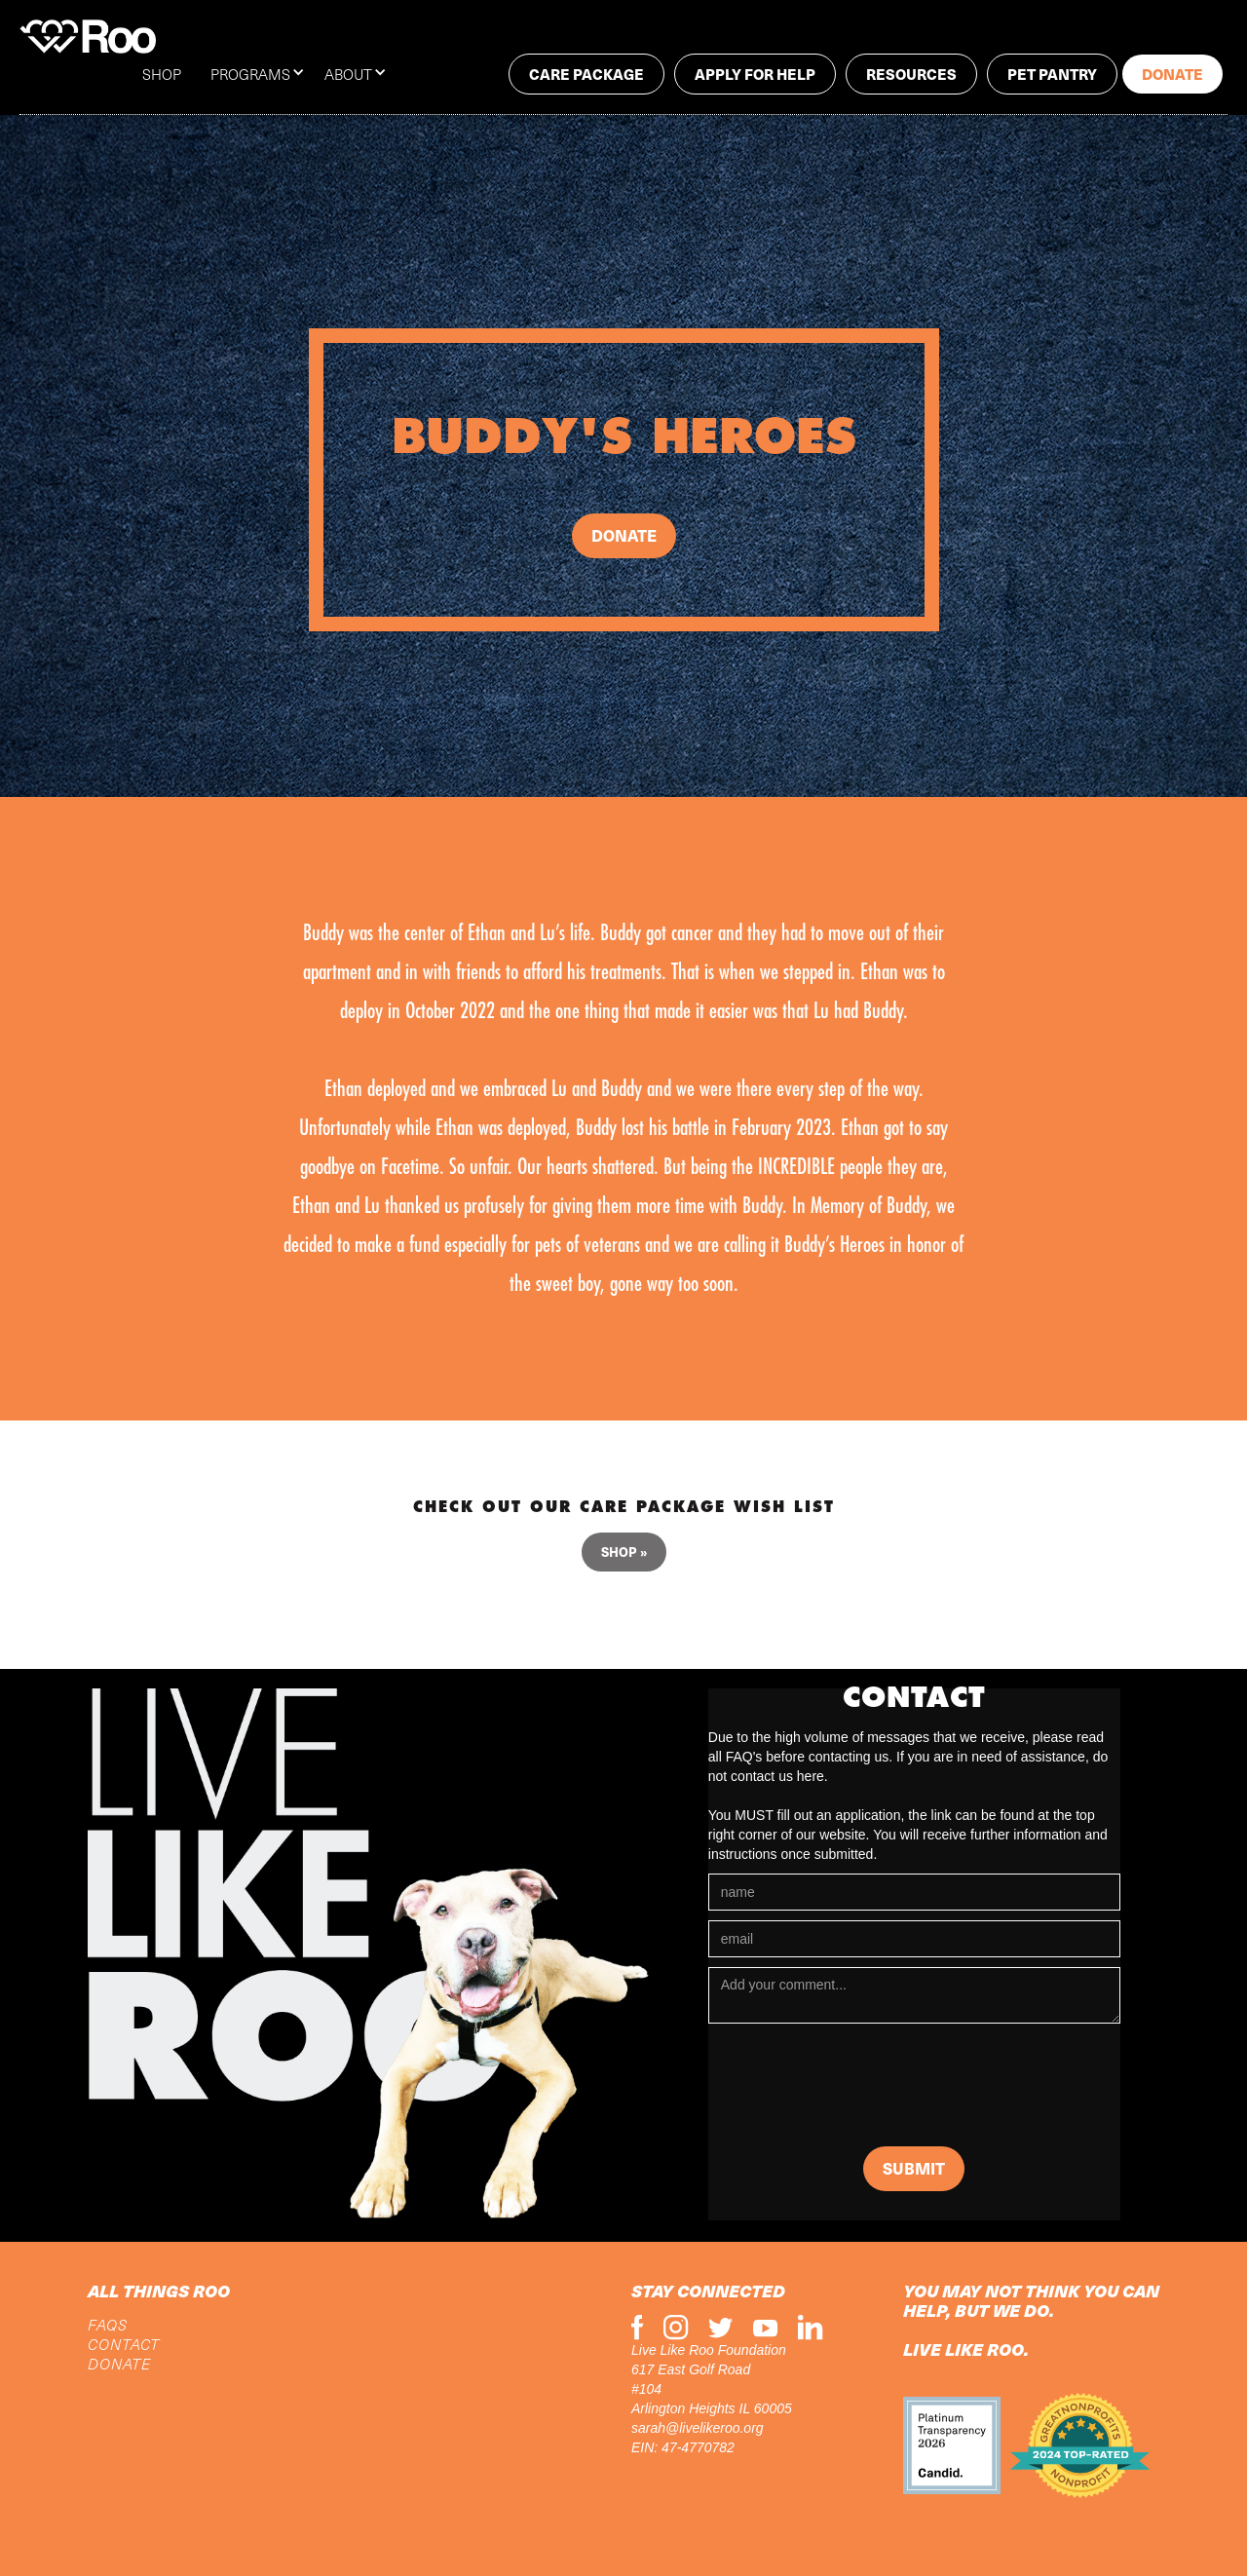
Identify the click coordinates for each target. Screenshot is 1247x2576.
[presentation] (856, 2091)
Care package (586, 73)
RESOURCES (911, 73)
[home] (87, 36)
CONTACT (124, 2344)
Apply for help (755, 73)
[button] (267, 74)
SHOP (161, 74)
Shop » (624, 1551)
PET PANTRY (1052, 73)
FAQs (108, 2324)
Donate (1172, 73)
